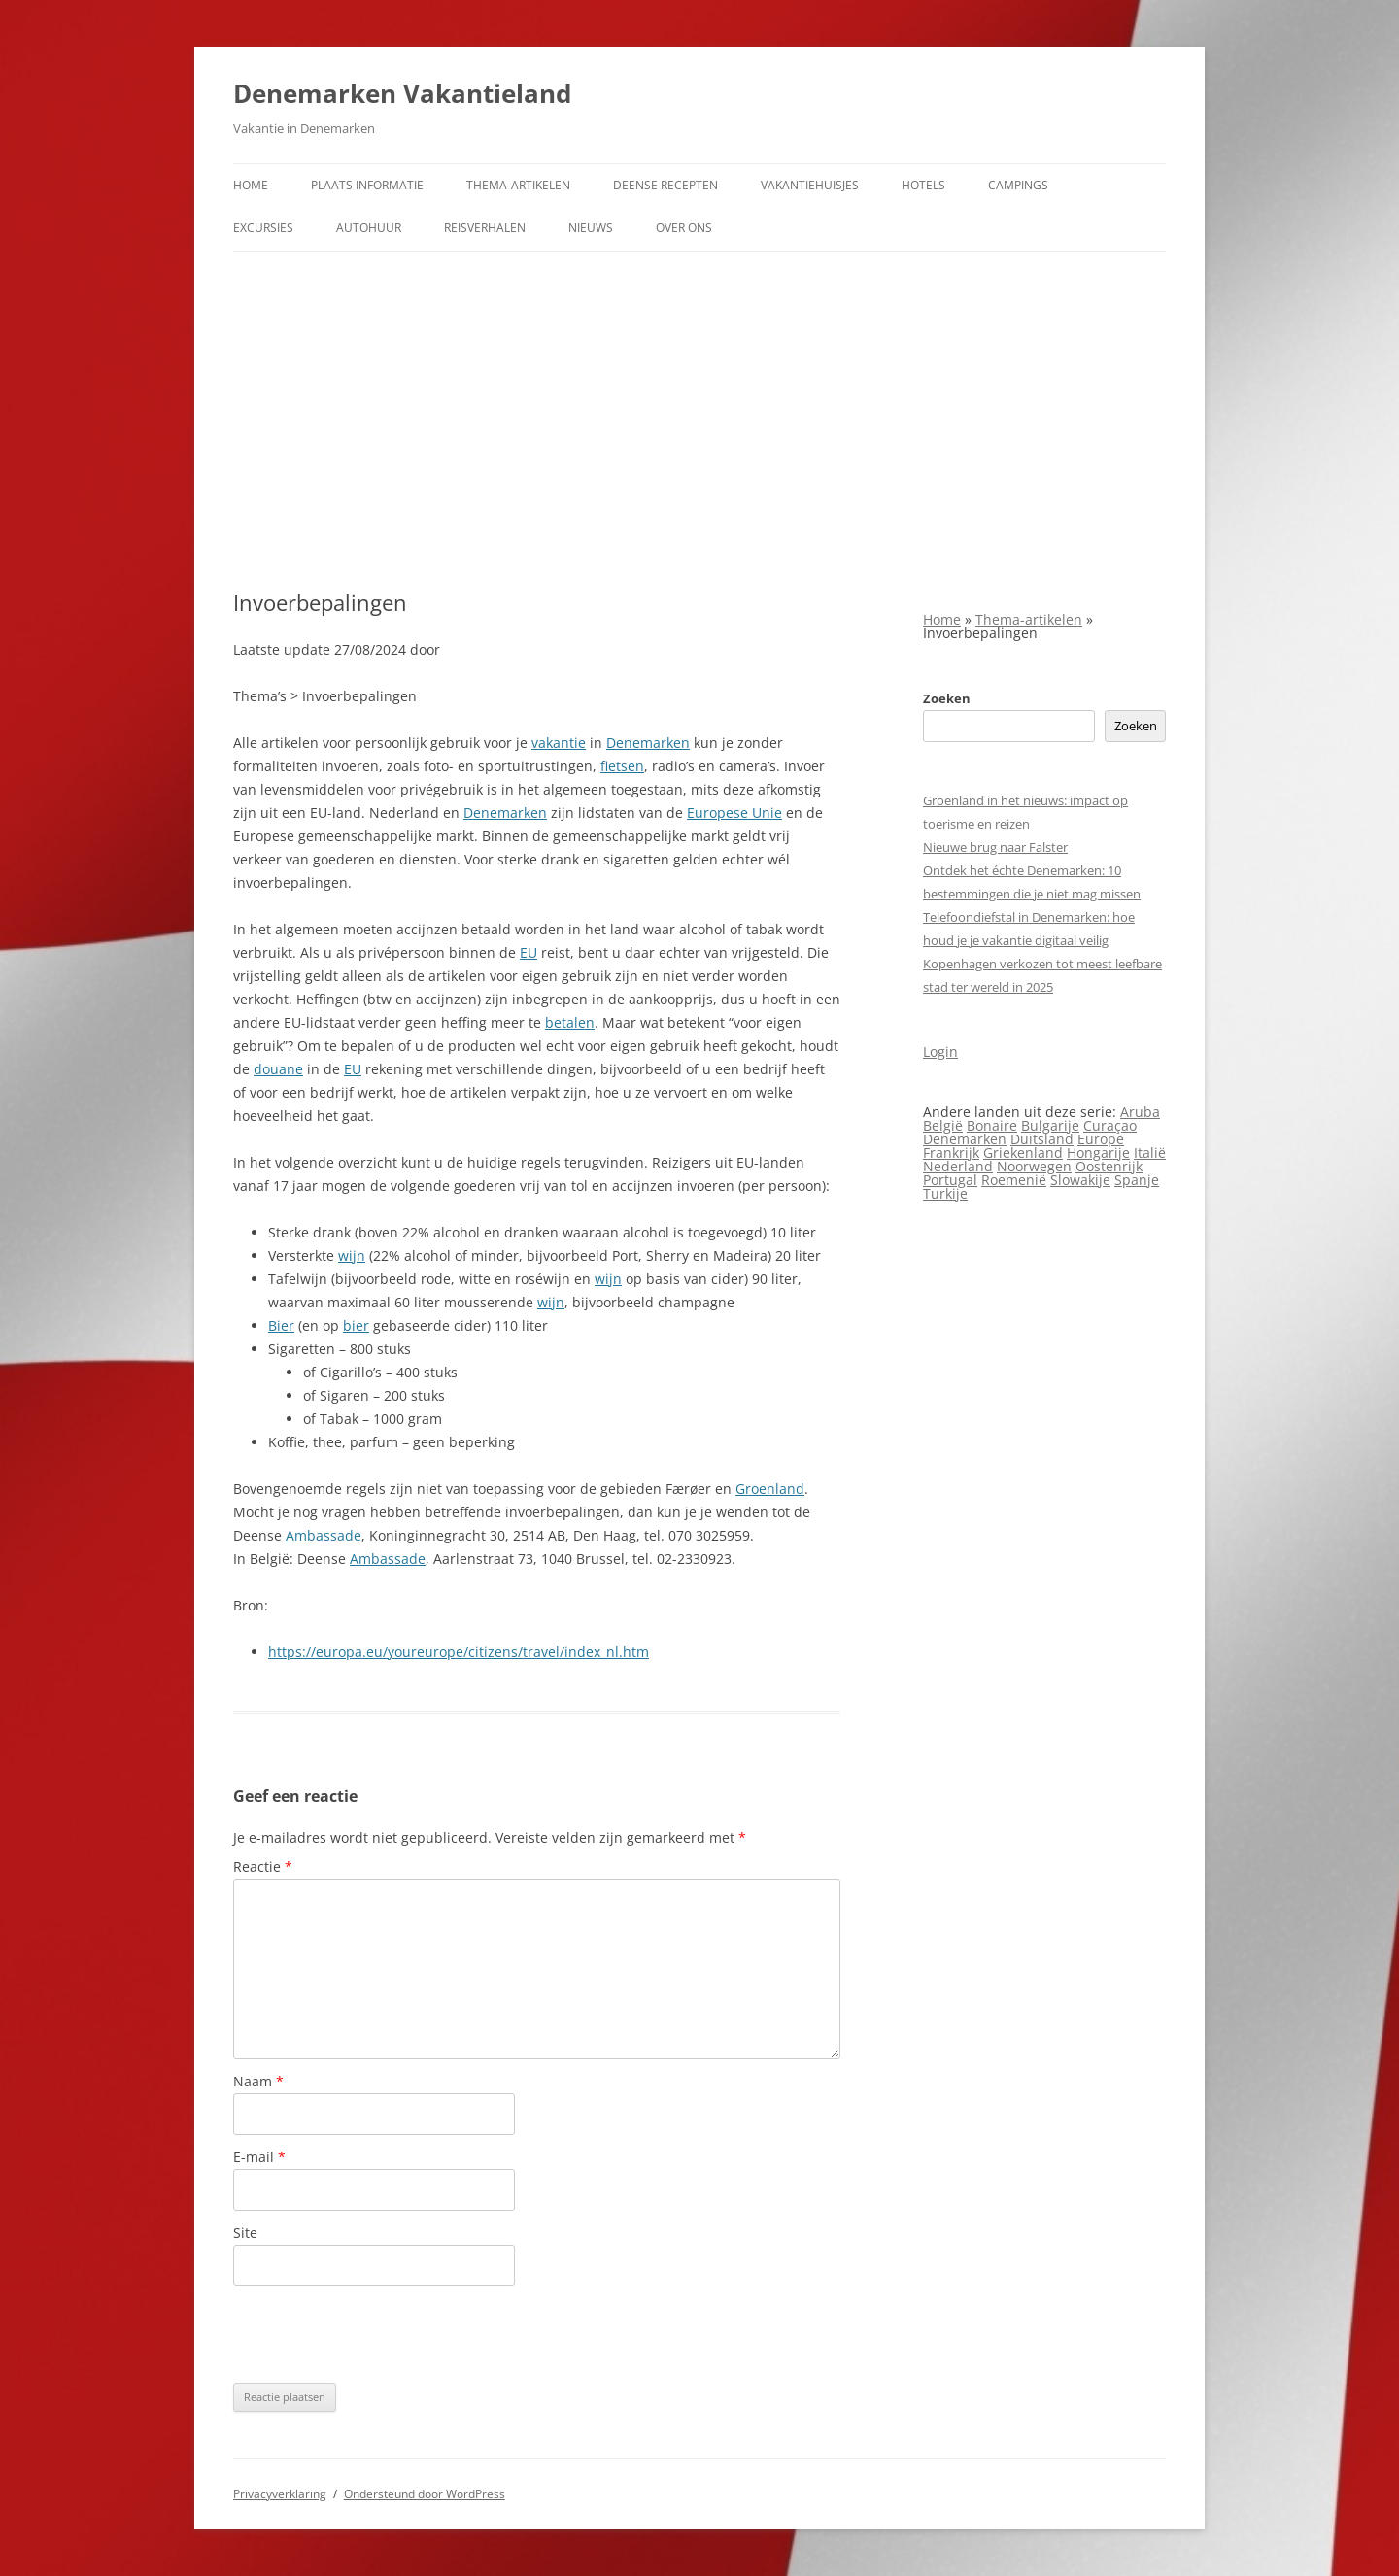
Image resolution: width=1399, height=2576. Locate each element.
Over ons (684, 228)
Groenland (769, 1488)
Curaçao (1110, 1125)
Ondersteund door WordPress (424, 2494)
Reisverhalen (485, 228)
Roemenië (1013, 1179)
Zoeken (947, 698)
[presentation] (381, 2334)
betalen (570, 1022)
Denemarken (648, 742)
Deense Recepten (665, 185)
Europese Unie (734, 812)
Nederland (958, 1166)
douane (278, 1069)
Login (940, 1051)
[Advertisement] (699, 421)
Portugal (950, 1179)
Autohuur (368, 228)
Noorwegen (1034, 1166)
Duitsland (1042, 1139)
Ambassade (323, 1535)
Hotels (923, 185)
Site (245, 2232)
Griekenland (1023, 1152)
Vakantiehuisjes (810, 185)
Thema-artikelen (518, 185)
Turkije (945, 1193)
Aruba (1140, 1111)
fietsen (622, 766)
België (943, 1125)
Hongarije (1098, 1152)
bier (356, 1325)
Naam (258, 2081)
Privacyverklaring (279, 2494)
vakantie (558, 742)
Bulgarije (1050, 1125)
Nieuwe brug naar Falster (995, 847)
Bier (281, 1325)
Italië (1150, 1152)
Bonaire (992, 1125)
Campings (1018, 185)
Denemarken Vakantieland (402, 93)
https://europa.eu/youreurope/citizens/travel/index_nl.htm (458, 1652)
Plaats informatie (367, 185)
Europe (1100, 1139)
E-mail (259, 2157)
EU (528, 952)
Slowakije (1080, 1179)
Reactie (262, 1866)
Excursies (263, 228)
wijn (351, 1255)
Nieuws (590, 228)
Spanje (1136, 1179)
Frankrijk (951, 1152)
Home (250, 185)
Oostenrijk (1109, 1166)
